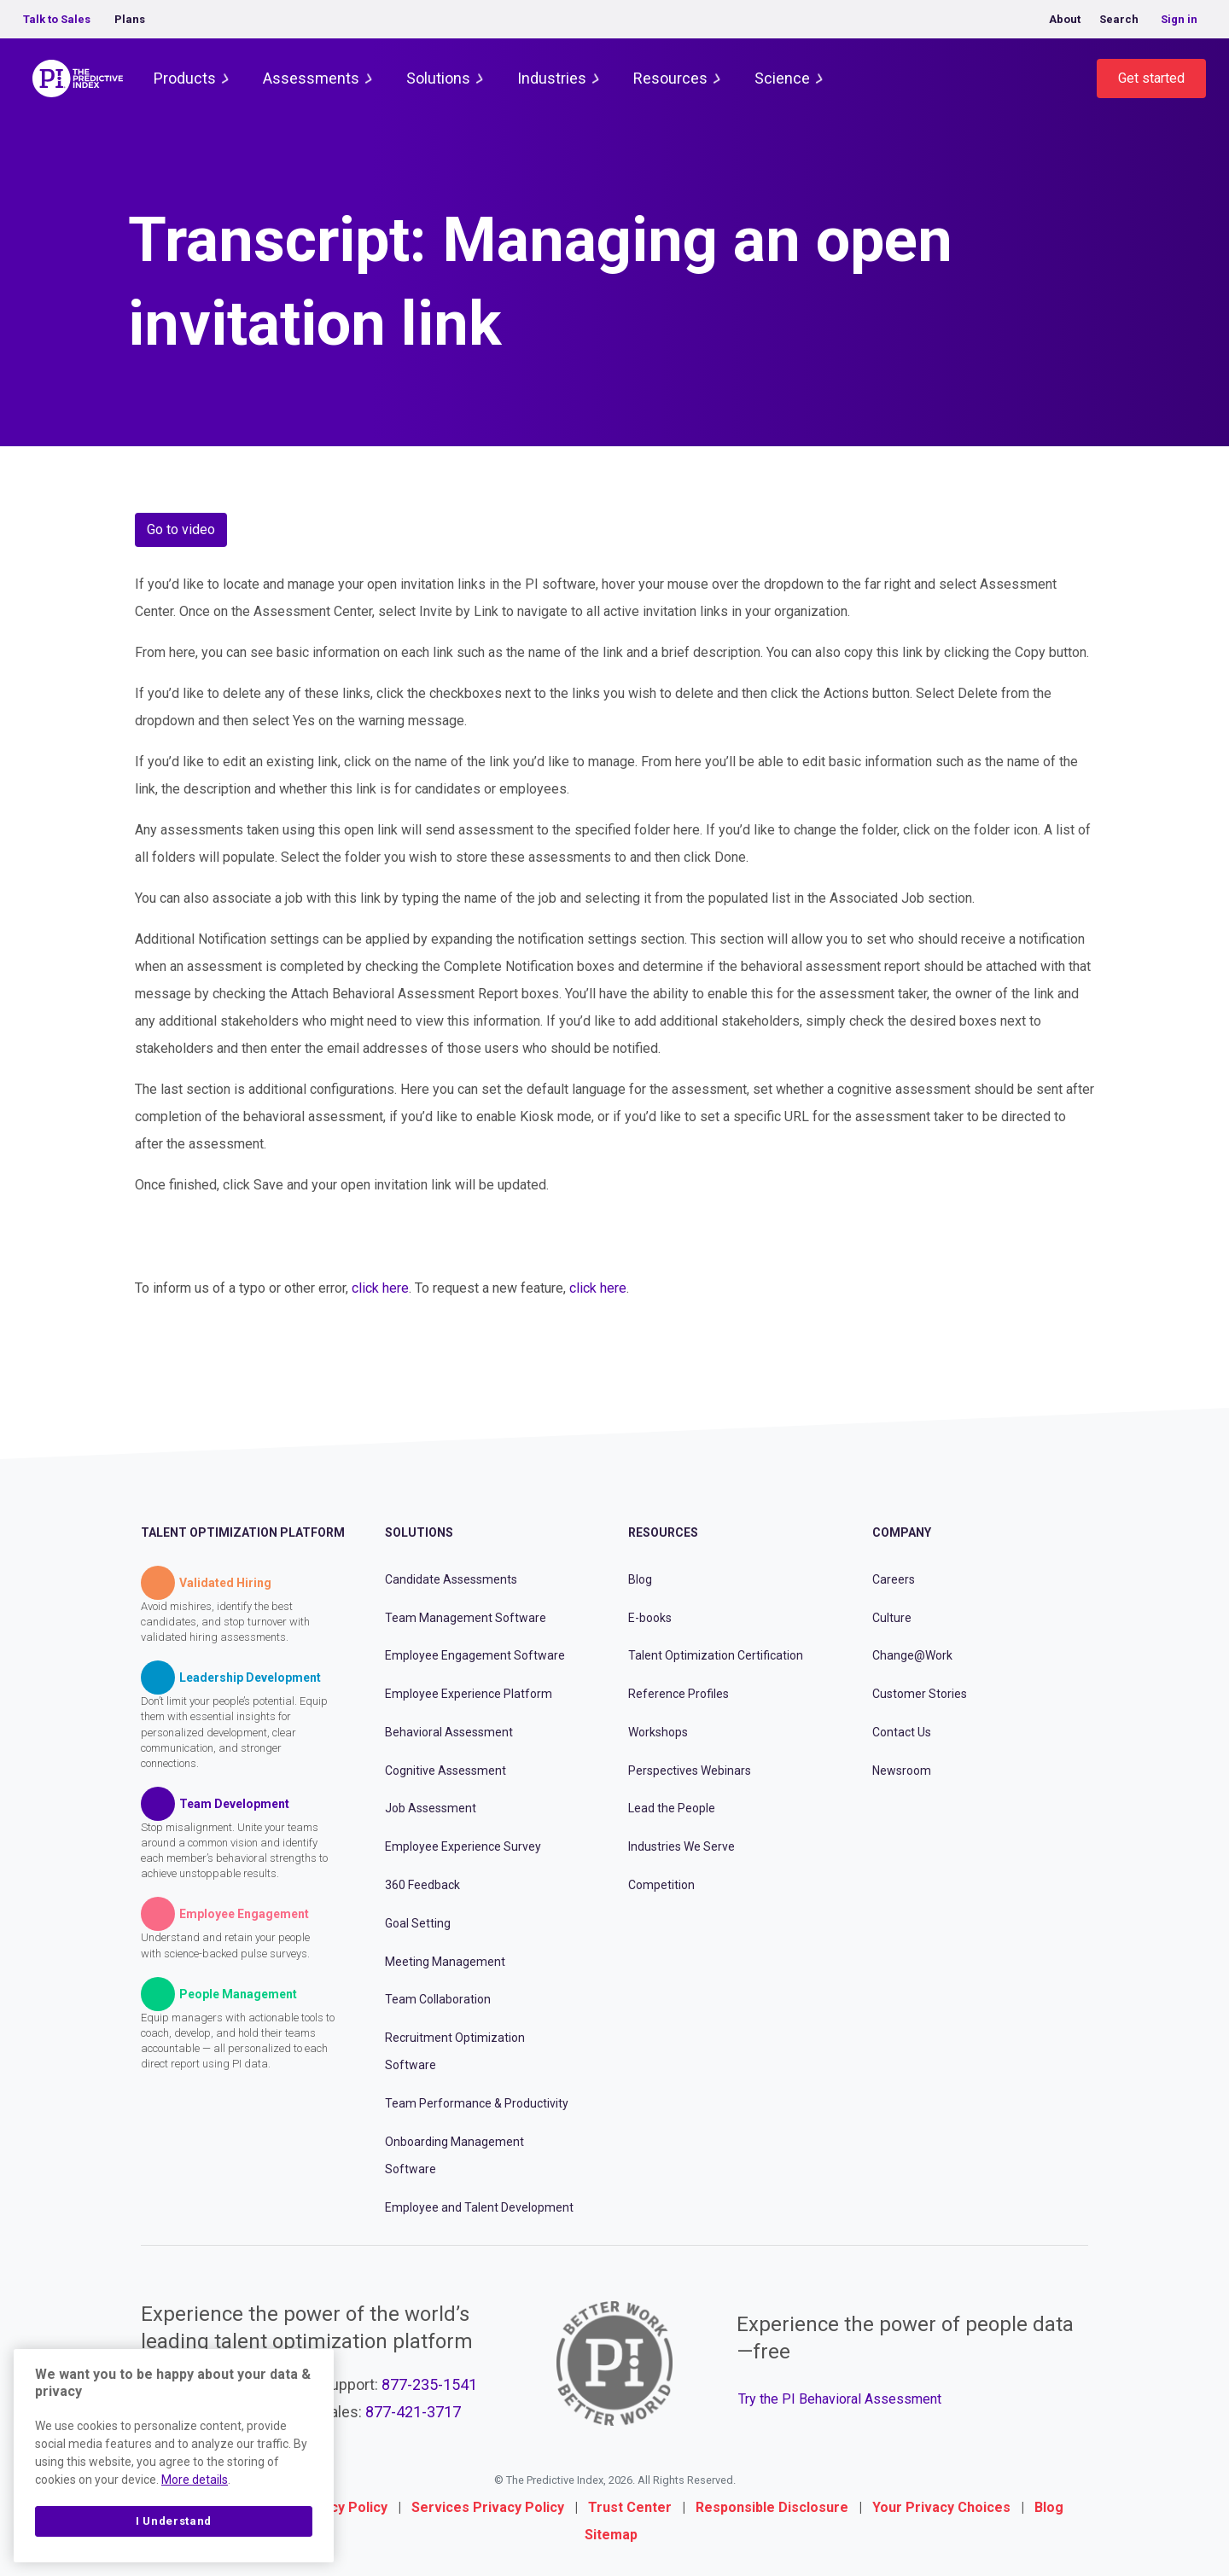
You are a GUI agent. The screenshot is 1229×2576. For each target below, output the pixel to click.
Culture (892, 1618)
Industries (551, 78)
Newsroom (901, 1770)
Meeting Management (445, 1961)
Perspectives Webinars (689, 1770)
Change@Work (912, 1655)
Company (901, 1532)
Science (782, 78)
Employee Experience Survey (463, 1846)
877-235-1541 (429, 2384)
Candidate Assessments (451, 1579)
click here (380, 1288)
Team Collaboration (438, 1999)
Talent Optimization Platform (243, 1532)
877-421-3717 (413, 2412)
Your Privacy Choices (941, 2507)
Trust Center (630, 2507)
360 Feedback (422, 1885)
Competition (661, 1885)
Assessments (311, 78)
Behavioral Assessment (449, 1732)
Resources (670, 78)
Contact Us (901, 1732)
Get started (1151, 78)
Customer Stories (919, 1694)
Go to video (181, 529)
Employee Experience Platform (468, 1694)
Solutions (438, 78)
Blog (640, 1579)
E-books (650, 1618)
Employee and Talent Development (479, 2207)
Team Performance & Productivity (476, 2103)
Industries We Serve (681, 1846)
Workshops (658, 1732)
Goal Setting (418, 1923)
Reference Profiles (678, 1694)
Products (185, 78)
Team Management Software (465, 1618)
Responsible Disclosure (772, 2507)
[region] (174, 2455)
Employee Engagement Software (475, 1655)
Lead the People (671, 1808)
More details (194, 2479)
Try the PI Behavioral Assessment (839, 2399)
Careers (893, 1579)
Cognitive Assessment (445, 1770)
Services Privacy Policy (487, 2507)
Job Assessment (430, 1808)
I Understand (174, 2521)
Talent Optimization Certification (715, 1655)
